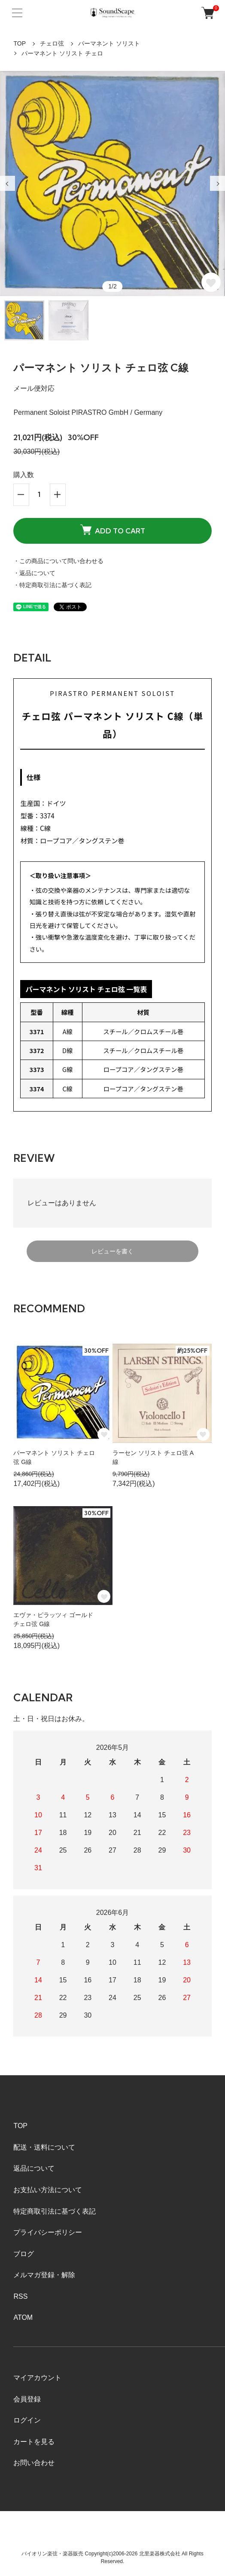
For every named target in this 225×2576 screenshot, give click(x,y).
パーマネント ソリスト (109, 43)
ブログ (23, 2253)
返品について (34, 2168)
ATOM (23, 2317)
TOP (19, 43)
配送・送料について (44, 2147)
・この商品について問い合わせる (58, 560)
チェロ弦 (52, 43)
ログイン (27, 2420)
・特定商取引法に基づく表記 (52, 585)
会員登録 (27, 2399)
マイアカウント (37, 2377)
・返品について (34, 573)
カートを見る (34, 2441)
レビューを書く (112, 1251)
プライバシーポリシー (47, 2232)
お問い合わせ (34, 2462)
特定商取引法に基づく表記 (54, 2211)
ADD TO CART (112, 530)
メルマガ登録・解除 (44, 2275)
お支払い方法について (47, 2189)
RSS (20, 2296)
